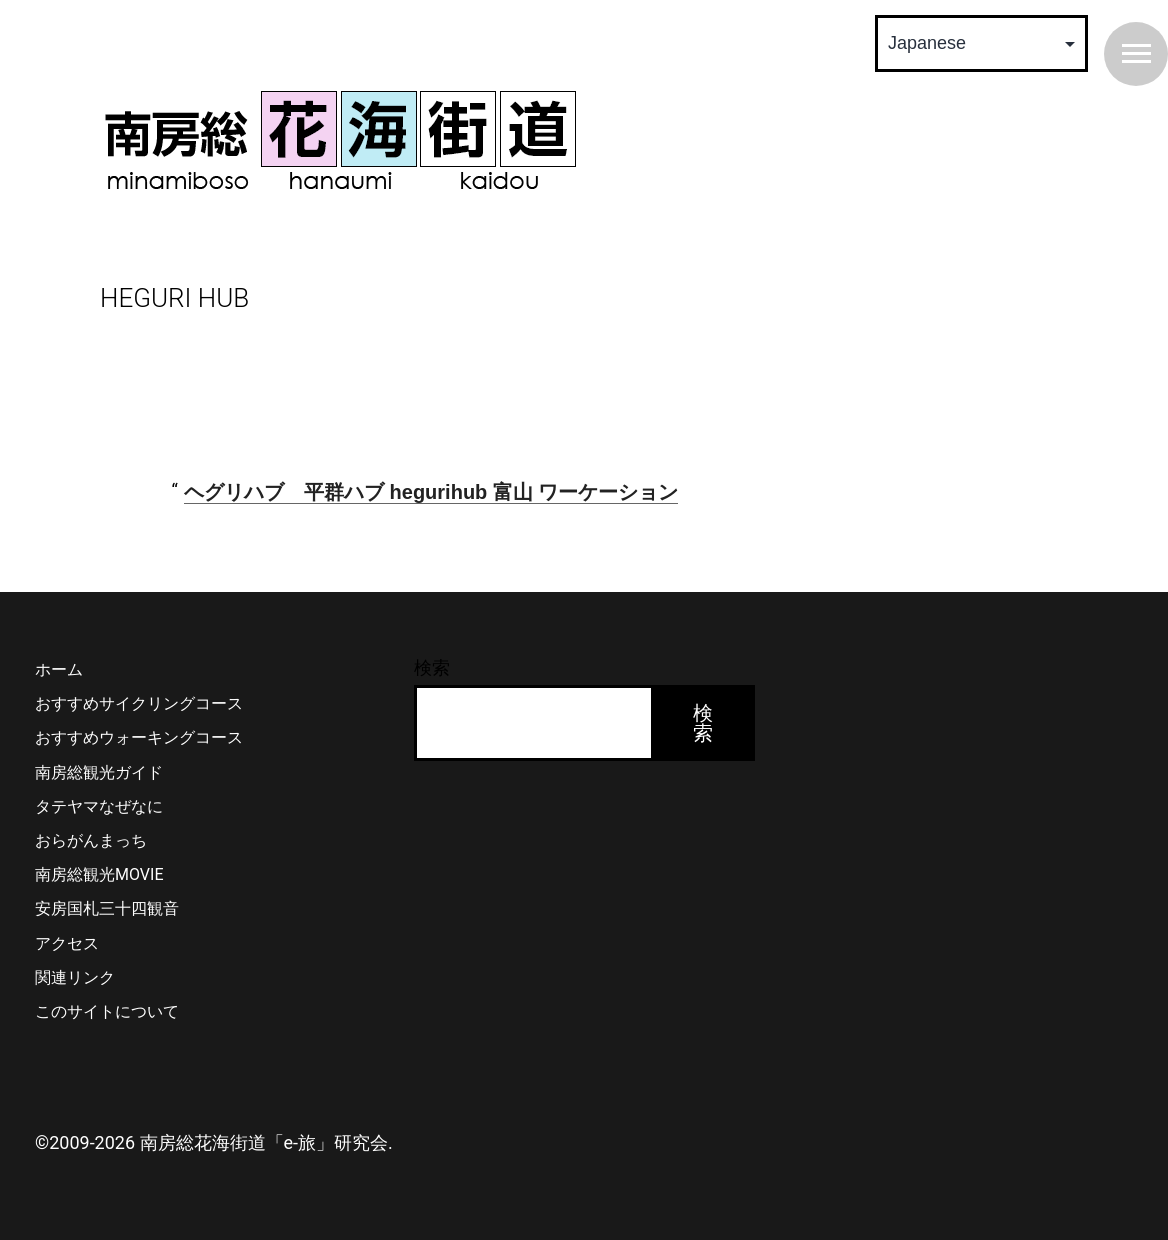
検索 (432, 667)
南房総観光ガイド (99, 772)
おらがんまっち (91, 840)
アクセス (67, 943)
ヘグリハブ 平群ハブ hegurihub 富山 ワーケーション (431, 492)
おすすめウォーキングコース (139, 737)
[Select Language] (981, 43)
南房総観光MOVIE (99, 874)
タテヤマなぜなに (99, 806)
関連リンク (75, 977)
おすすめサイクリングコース (139, 703)
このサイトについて (107, 1011)
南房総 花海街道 (340, 140)
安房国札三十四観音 (107, 908)
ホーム (59, 669)
